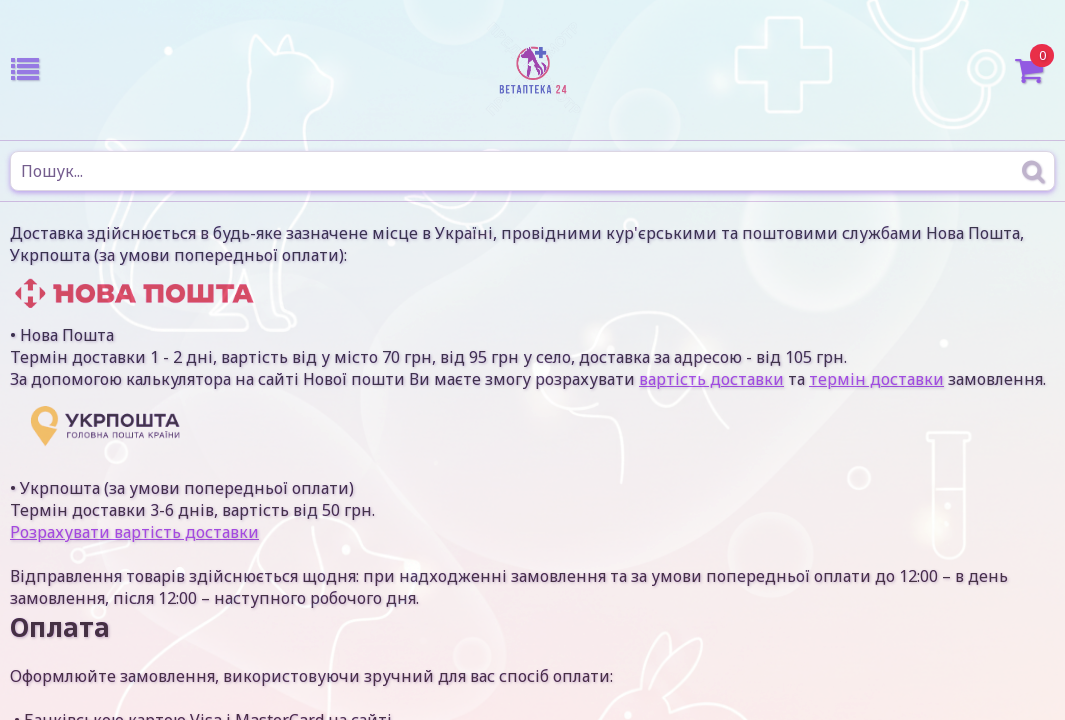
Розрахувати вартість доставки (134, 532)
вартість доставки (711, 379)
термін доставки (876, 379)
